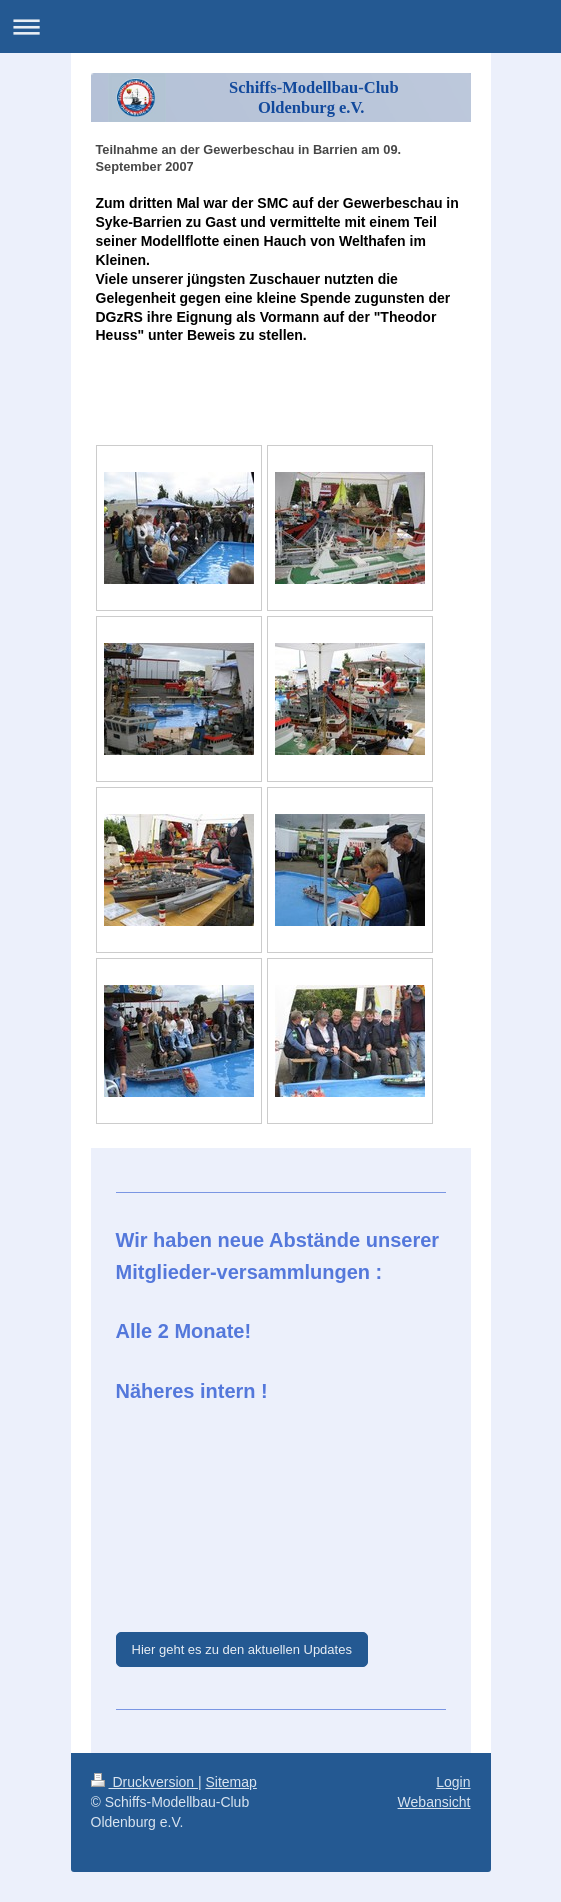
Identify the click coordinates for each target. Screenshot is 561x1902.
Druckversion (144, 1782)
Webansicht (434, 1802)
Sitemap (231, 1782)
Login (453, 1782)
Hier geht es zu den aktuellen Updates (242, 1649)
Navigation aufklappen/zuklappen (280, 26)
